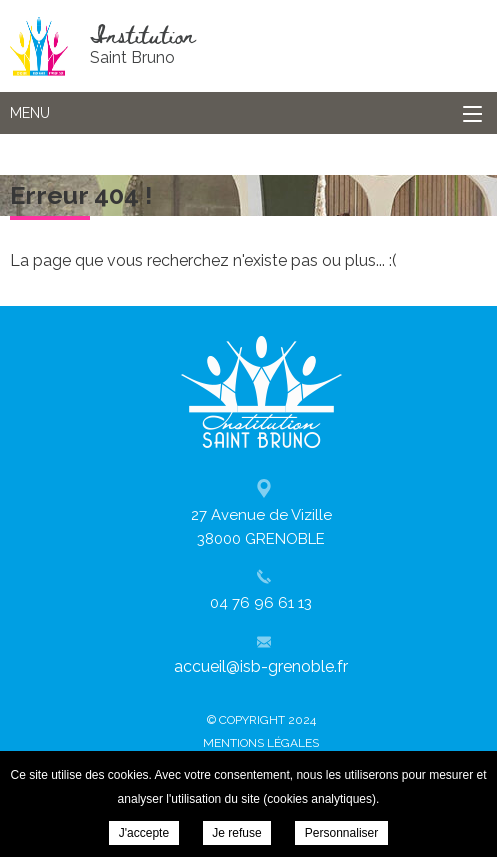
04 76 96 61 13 (261, 603)
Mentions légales (261, 743)
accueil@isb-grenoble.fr (261, 666)
